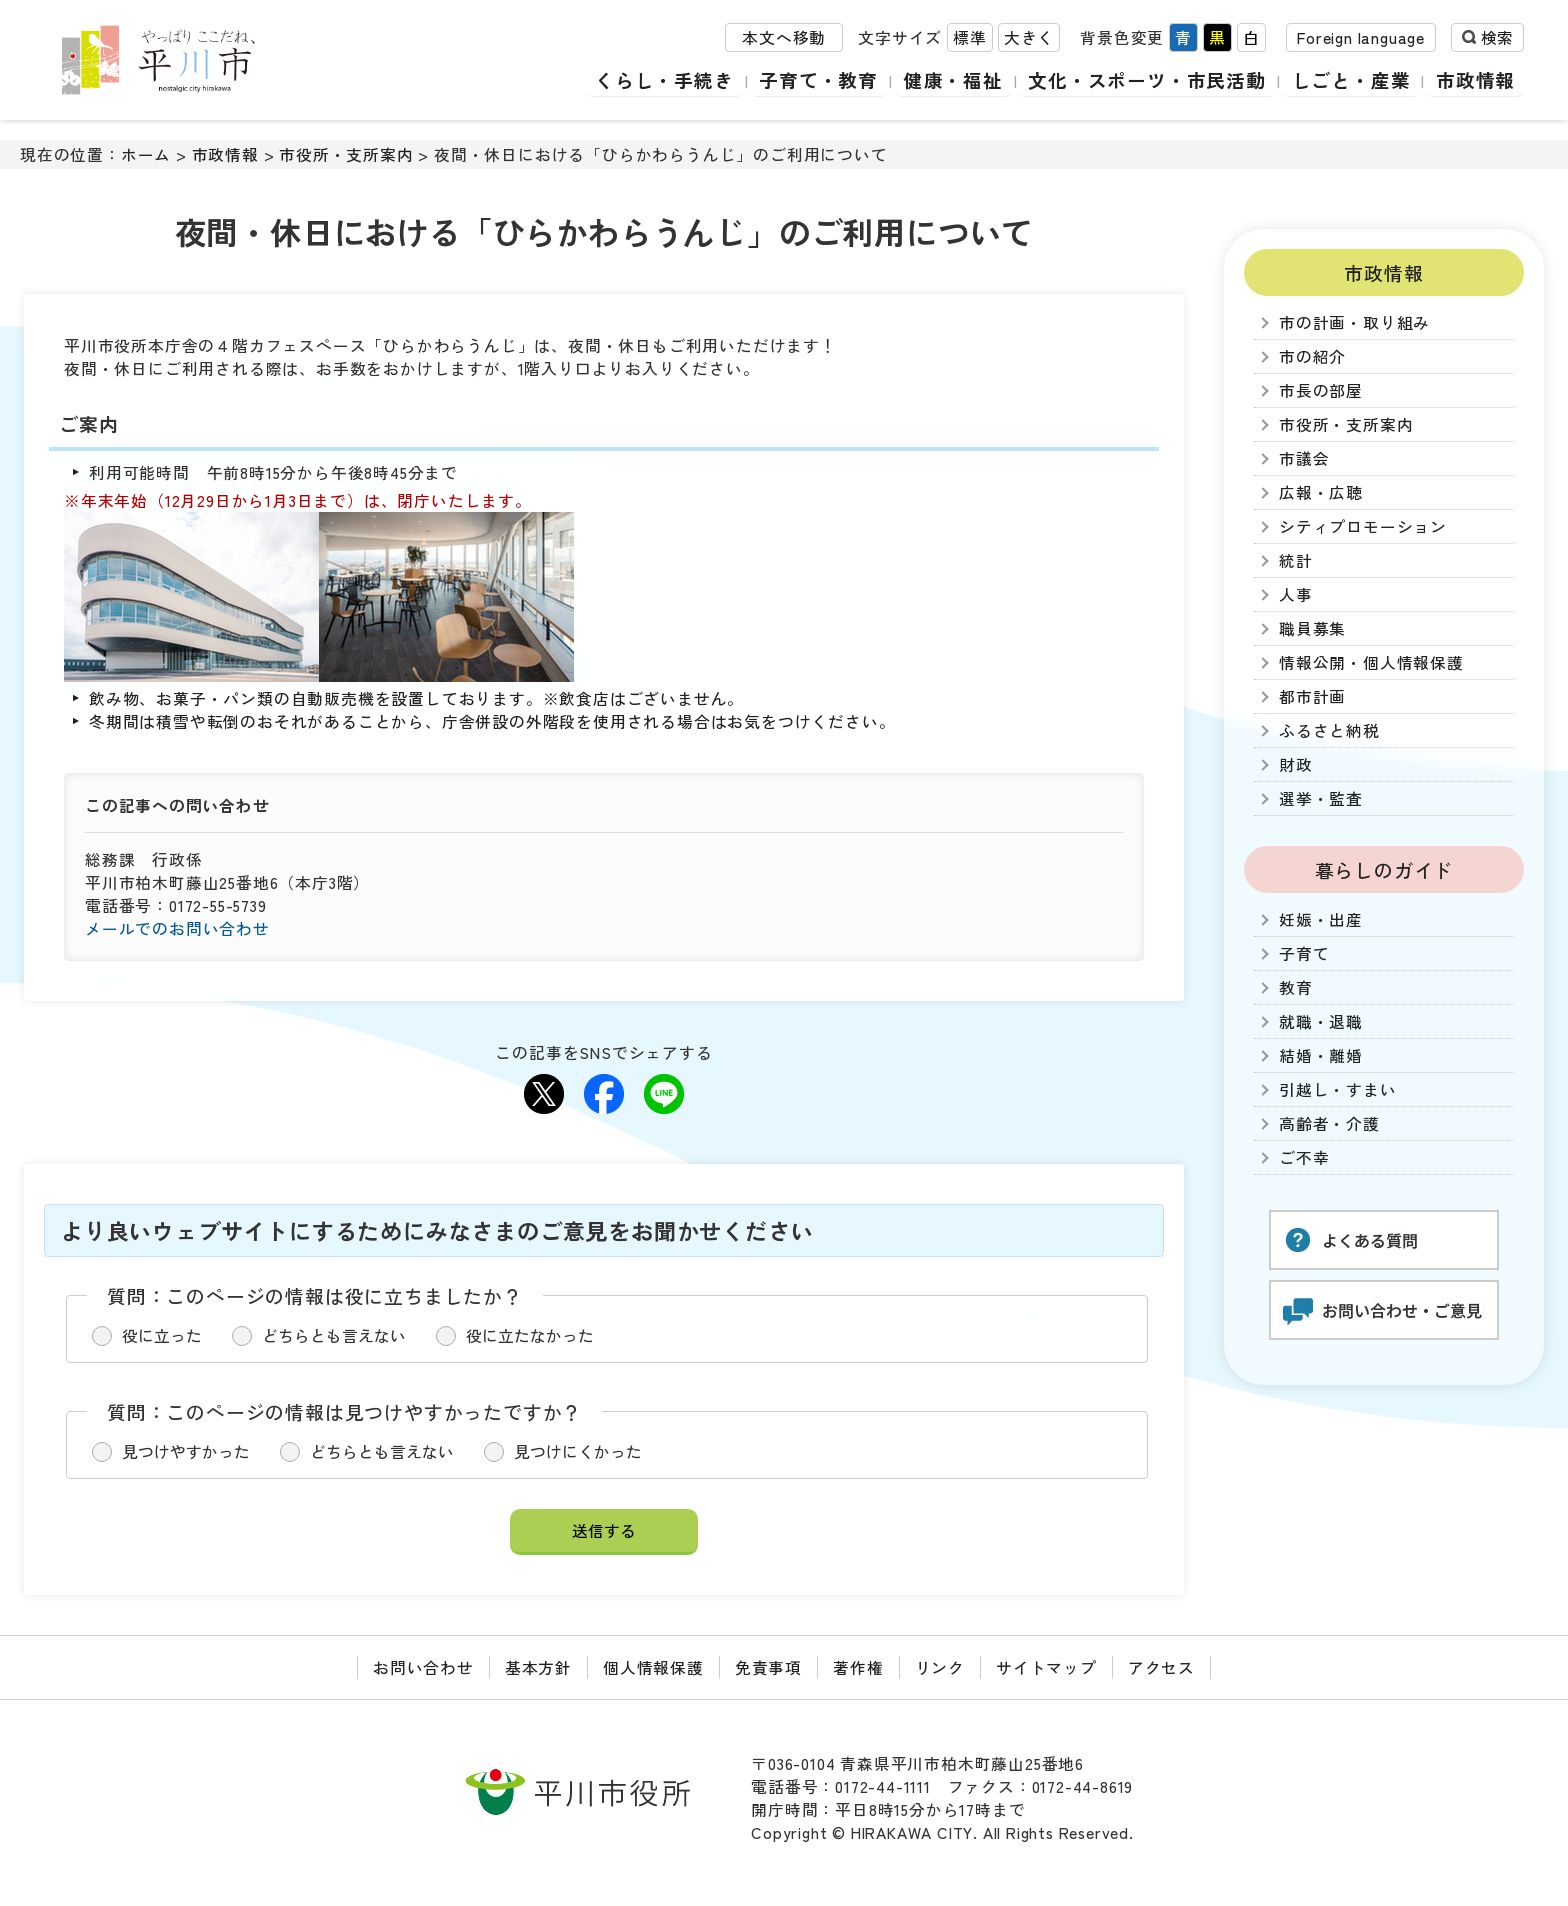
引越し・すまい (1338, 1089)
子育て (1304, 953)
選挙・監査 (1321, 798)
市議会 (1304, 458)
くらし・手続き (674, 79)
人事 (1296, 594)
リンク (940, 1667)
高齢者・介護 (1329, 1123)
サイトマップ (1046, 1667)
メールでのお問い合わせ (177, 928)
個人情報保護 (653, 1667)
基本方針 (538, 1667)
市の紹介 (1312, 356)
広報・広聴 (1321, 492)
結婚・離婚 (1321, 1055)
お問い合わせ (423, 1667)
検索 (1497, 38)
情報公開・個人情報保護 (1371, 662)
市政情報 (1476, 79)
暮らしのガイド (1384, 869)
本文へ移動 (784, 38)
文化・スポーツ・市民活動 (1152, 79)
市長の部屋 (1321, 390)
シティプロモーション (1363, 526)
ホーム (146, 154)
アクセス (1161, 1667)
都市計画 (1312, 696)
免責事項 (768, 1667)
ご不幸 (1304, 1157)
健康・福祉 (959, 79)
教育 (1296, 987)
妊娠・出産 (1321, 919)
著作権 (858, 1667)
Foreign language (1361, 38)
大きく (1029, 38)
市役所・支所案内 (346, 154)
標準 (970, 38)
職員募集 (1312, 628)
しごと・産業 (1353, 79)
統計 (1296, 560)
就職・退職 (1321, 1021)
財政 (1296, 764)
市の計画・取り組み (1354, 322)
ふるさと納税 (1329, 730)
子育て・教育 (826, 79)
